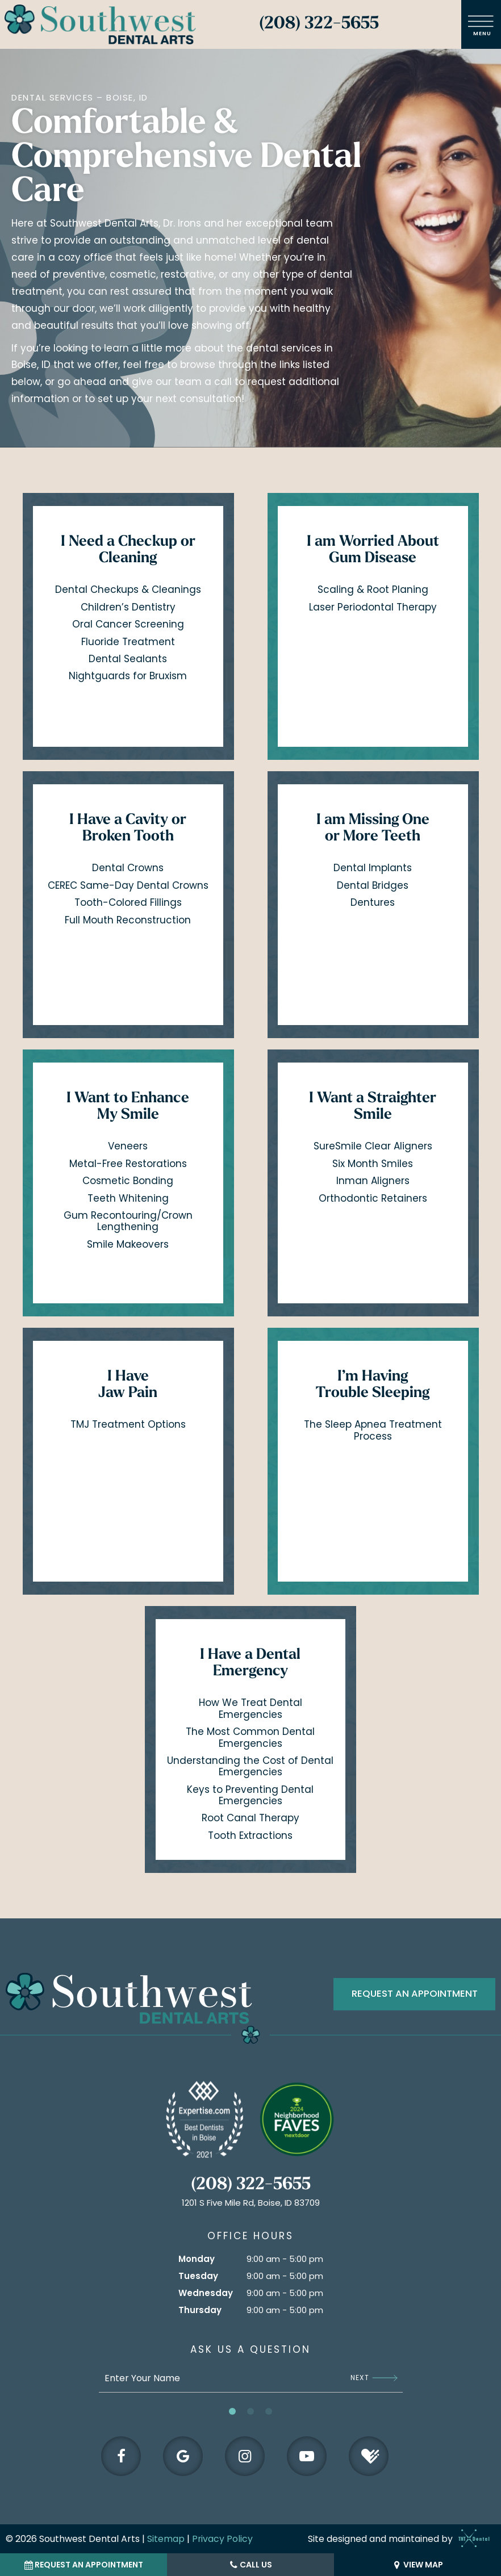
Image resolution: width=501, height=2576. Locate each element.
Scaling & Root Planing (373, 590)
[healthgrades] (370, 2454)
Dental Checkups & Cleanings (128, 590)
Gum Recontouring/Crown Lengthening (128, 1222)
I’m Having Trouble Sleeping (372, 1386)
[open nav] (481, 24)
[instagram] (245, 2454)
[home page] (100, 24)
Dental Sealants (128, 660)
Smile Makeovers (128, 1245)
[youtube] (307, 2454)
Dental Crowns (128, 869)
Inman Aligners (373, 1182)
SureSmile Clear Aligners (373, 1147)
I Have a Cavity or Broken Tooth (127, 830)
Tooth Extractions (250, 1836)
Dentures (372, 903)
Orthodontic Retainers (373, 1199)
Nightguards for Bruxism (128, 677)
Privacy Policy (222, 2537)
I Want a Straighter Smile (372, 1108)
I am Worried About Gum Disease (373, 551)
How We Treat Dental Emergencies (250, 1709)
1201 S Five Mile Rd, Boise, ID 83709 (251, 2201)
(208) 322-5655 (319, 24)
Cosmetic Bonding (127, 1182)
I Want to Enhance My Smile (127, 1108)
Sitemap (166, 2537)
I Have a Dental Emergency (250, 1664)
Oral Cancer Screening (128, 625)
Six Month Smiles (372, 1165)
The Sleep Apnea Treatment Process (373, 1431)
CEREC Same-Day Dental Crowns (128, 886)
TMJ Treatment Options (128, 1425)
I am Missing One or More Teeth (372, 830)
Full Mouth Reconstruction (128, 920)
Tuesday (198, 2274)
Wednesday (205, 2291)
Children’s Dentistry (128, 608)
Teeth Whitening (128, 1199)
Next (374, 2376)
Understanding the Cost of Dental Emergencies (250, 1767)
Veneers (128, 1147)
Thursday (200, 2308)
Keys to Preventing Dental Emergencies (250, 1795)
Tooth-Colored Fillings (128, 903)
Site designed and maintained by (396, 2537)
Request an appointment (415, 1995)
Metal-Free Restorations (128, 1165)
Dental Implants (372, 869)
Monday (196, 2257)
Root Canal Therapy (250, 1819)
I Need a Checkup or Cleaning (128, 551)
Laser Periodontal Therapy (373, 608)
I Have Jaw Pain (127, 1386)
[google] (182, 2454)
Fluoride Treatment (128, 642)
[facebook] (120, 2454)
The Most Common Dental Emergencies (250, 1738)
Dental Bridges (372, 886)
